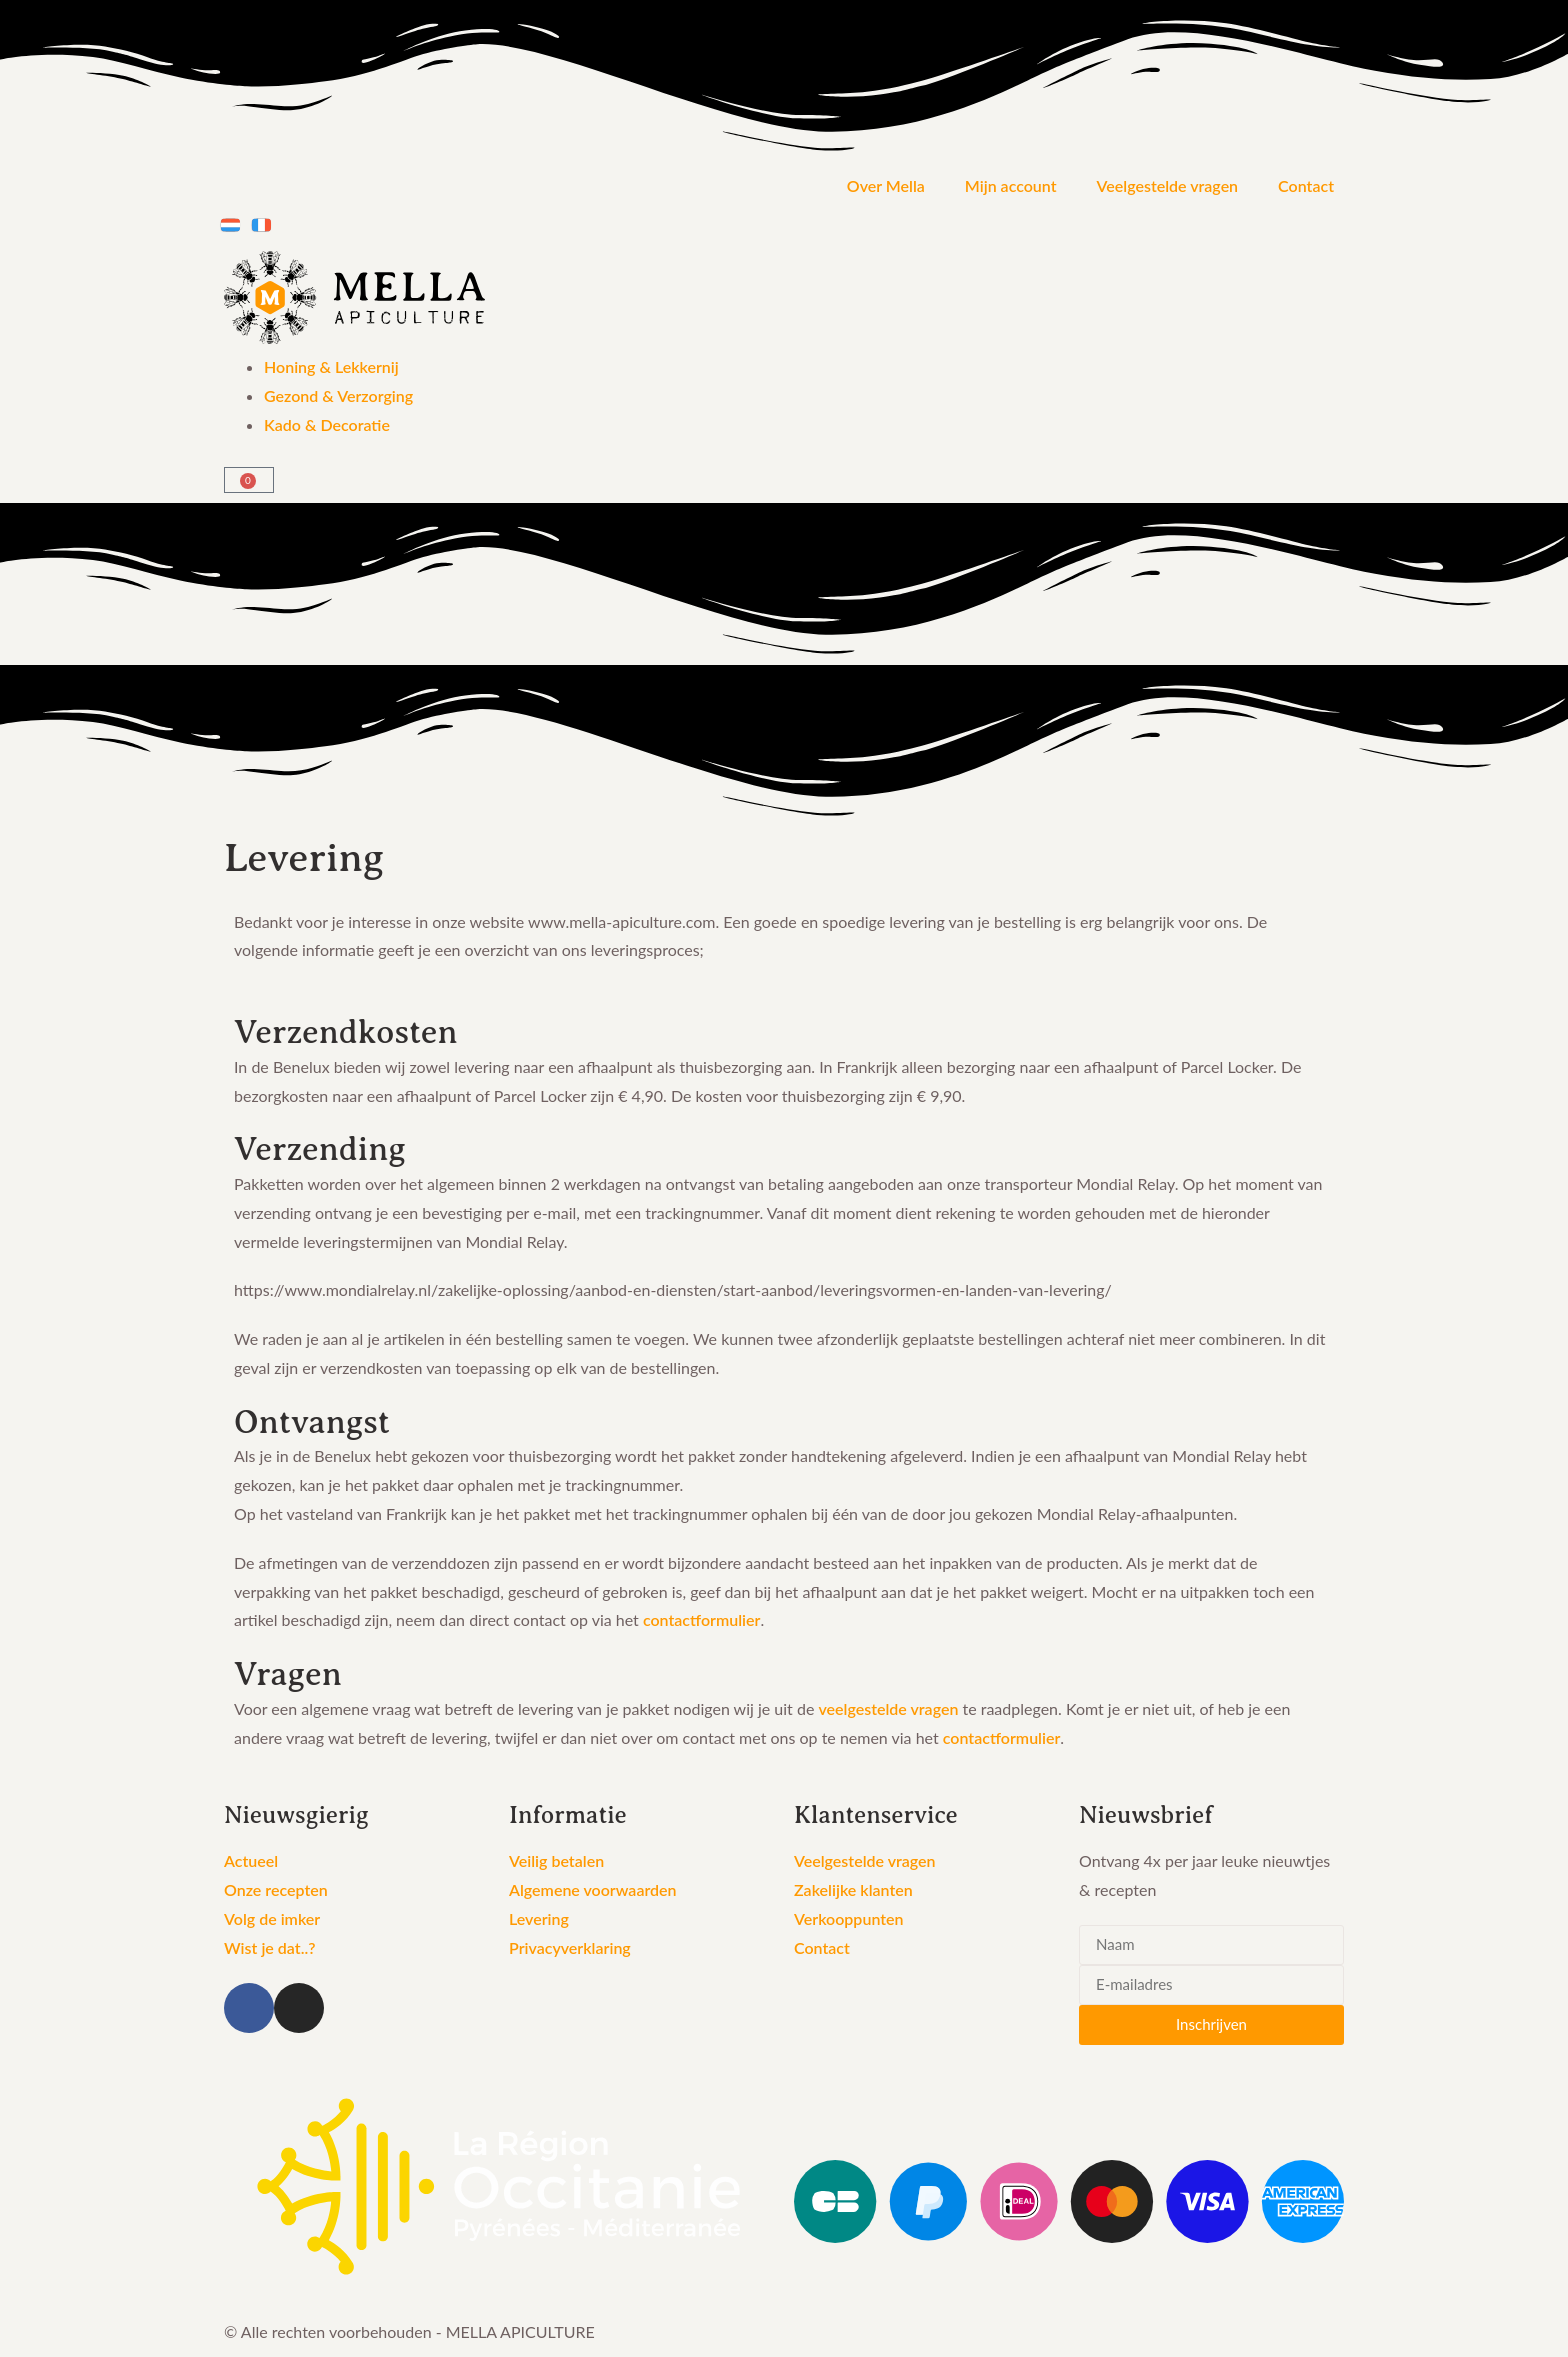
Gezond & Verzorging (338, 395)
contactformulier (702, 1619)
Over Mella (886, 185)
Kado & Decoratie (327, 424)
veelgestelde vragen (888, 1708)
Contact (1306, 185)
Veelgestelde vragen (1168, 185)
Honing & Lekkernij (331, 366)
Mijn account (1011, 185)
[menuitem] (230, 225)
